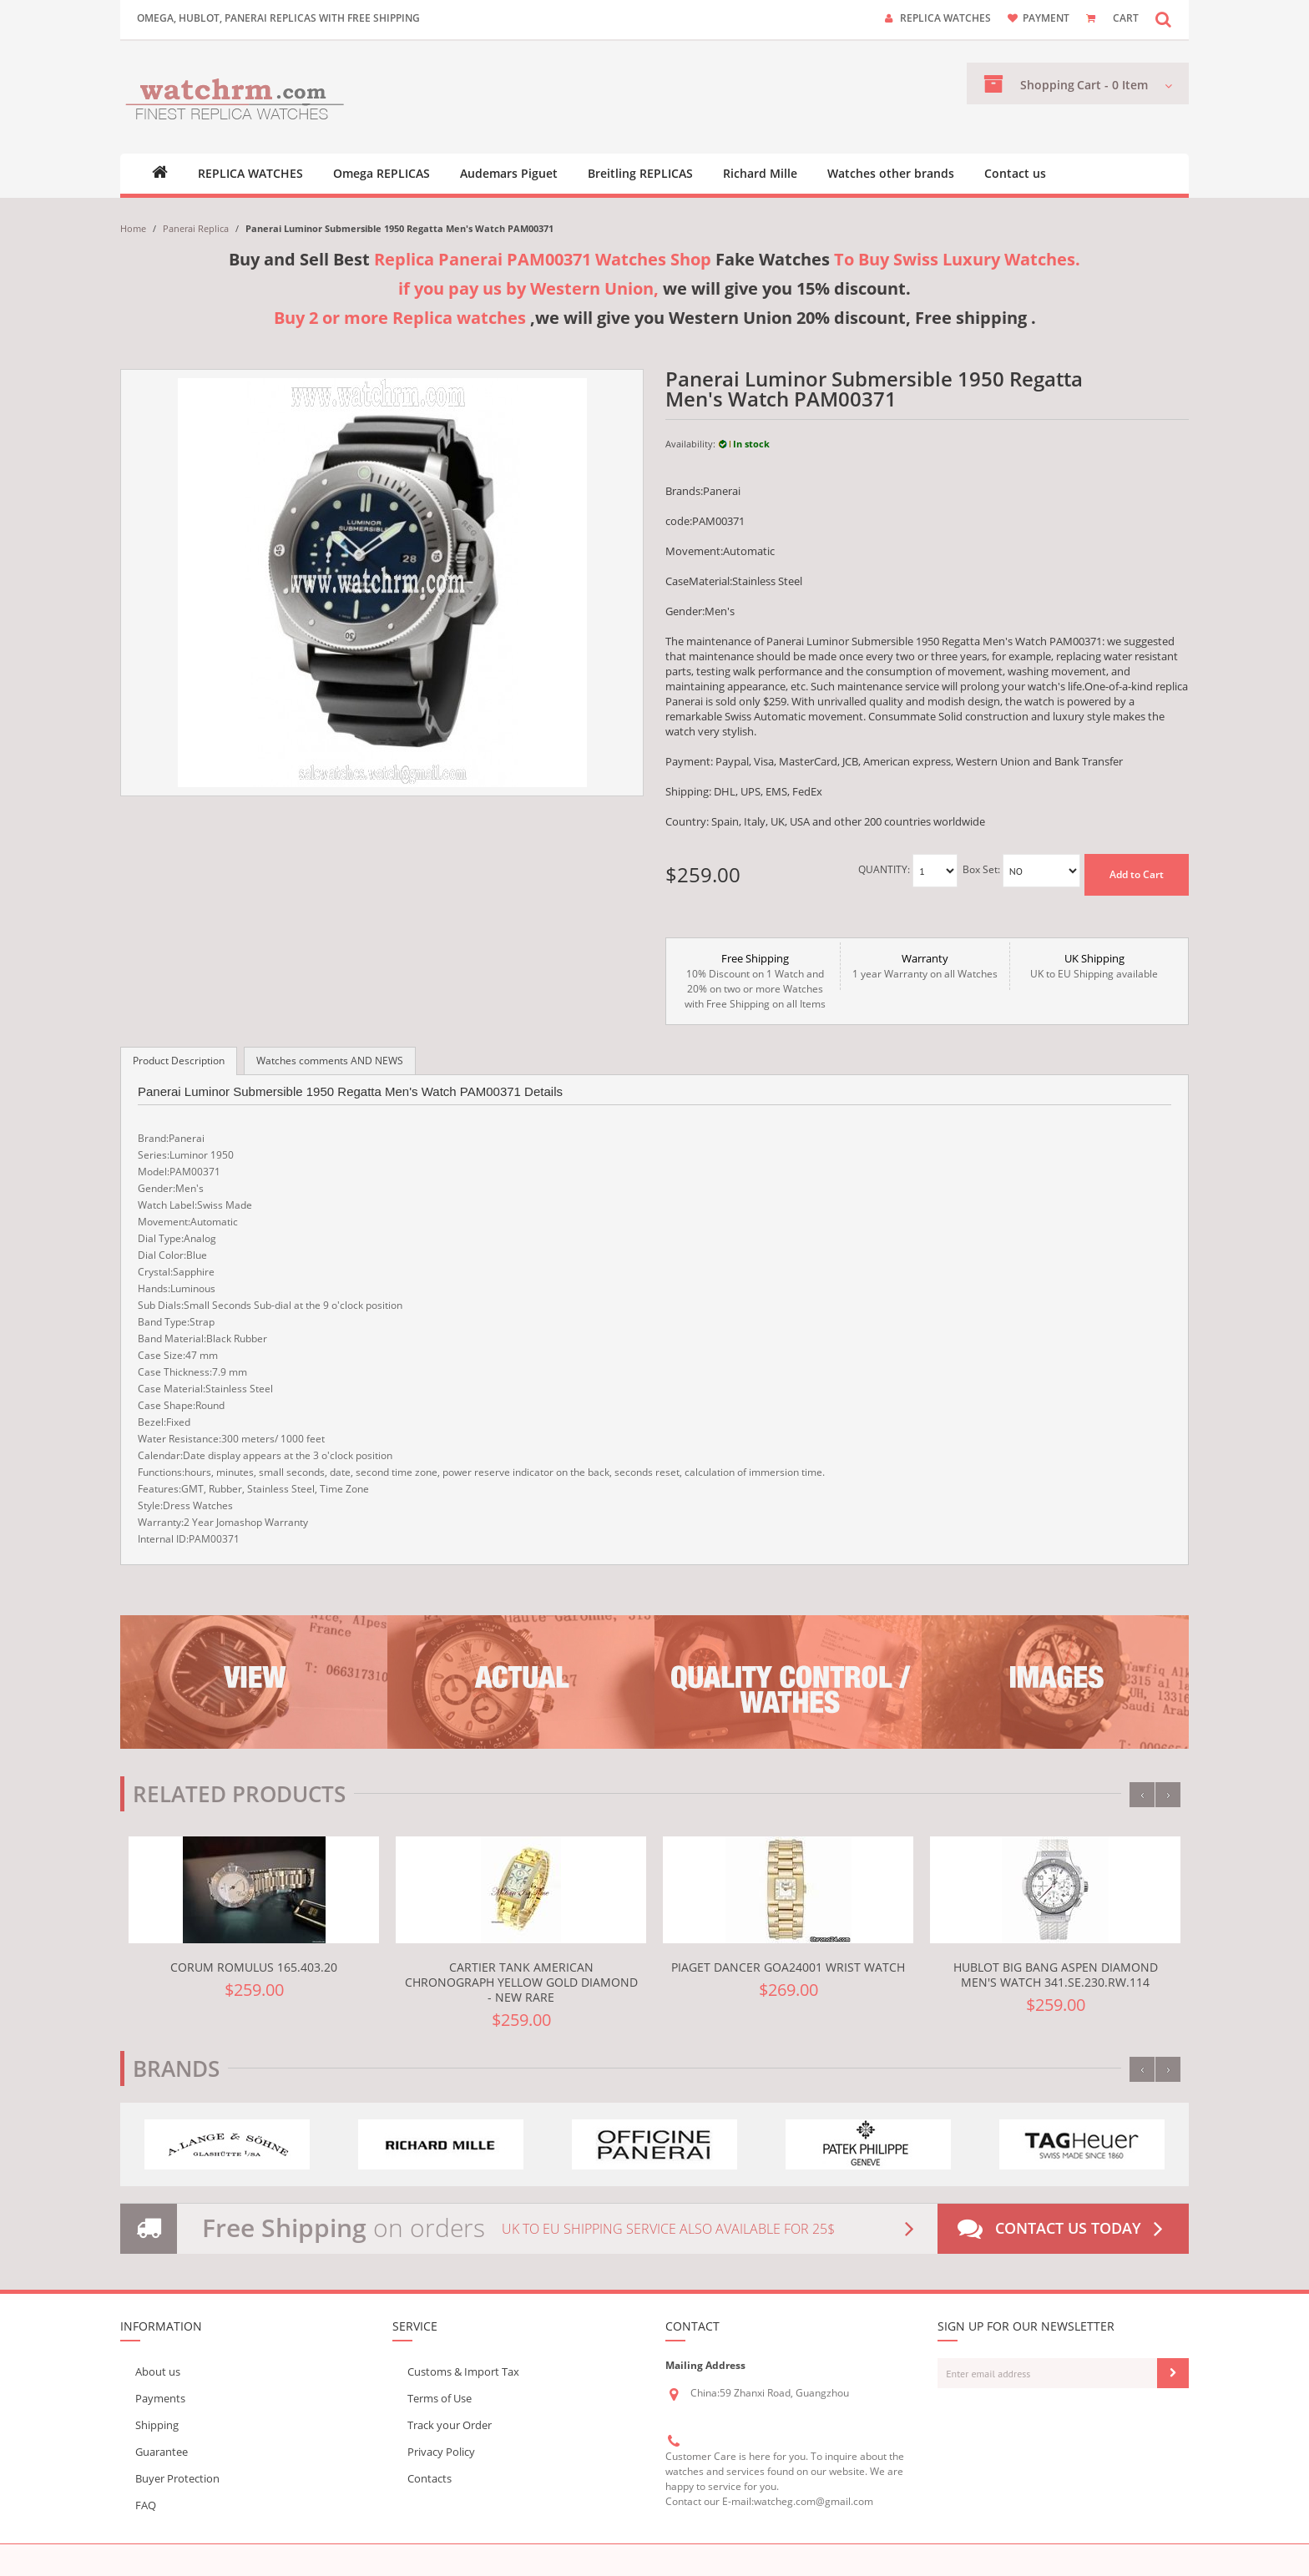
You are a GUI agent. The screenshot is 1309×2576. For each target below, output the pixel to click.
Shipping (157, 2424)
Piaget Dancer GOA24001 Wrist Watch (788, 1967)
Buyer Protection (177, 2478)
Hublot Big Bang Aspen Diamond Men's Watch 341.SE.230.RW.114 (1055, 1974)
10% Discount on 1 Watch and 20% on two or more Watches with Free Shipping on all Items (755, 981)
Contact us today (1064, 2229)
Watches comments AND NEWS (329, 1060)
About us (157, 2371)
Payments (160, 2398)
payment (1046, 18)
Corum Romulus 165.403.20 (253, 1967)
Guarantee (161, 2451)
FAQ (145, 2505)
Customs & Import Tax (463, 2371)
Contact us (1015, 173)
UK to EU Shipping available (1094, 966)
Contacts (429, 2478)
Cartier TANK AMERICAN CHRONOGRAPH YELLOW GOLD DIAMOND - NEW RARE (521, 1982)
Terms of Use (439, 2398)
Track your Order (449, 2424)
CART (1126, 18)
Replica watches (945, 18)
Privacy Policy (441, 2451)
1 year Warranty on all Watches (925, 966)
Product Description (179, 1060)
